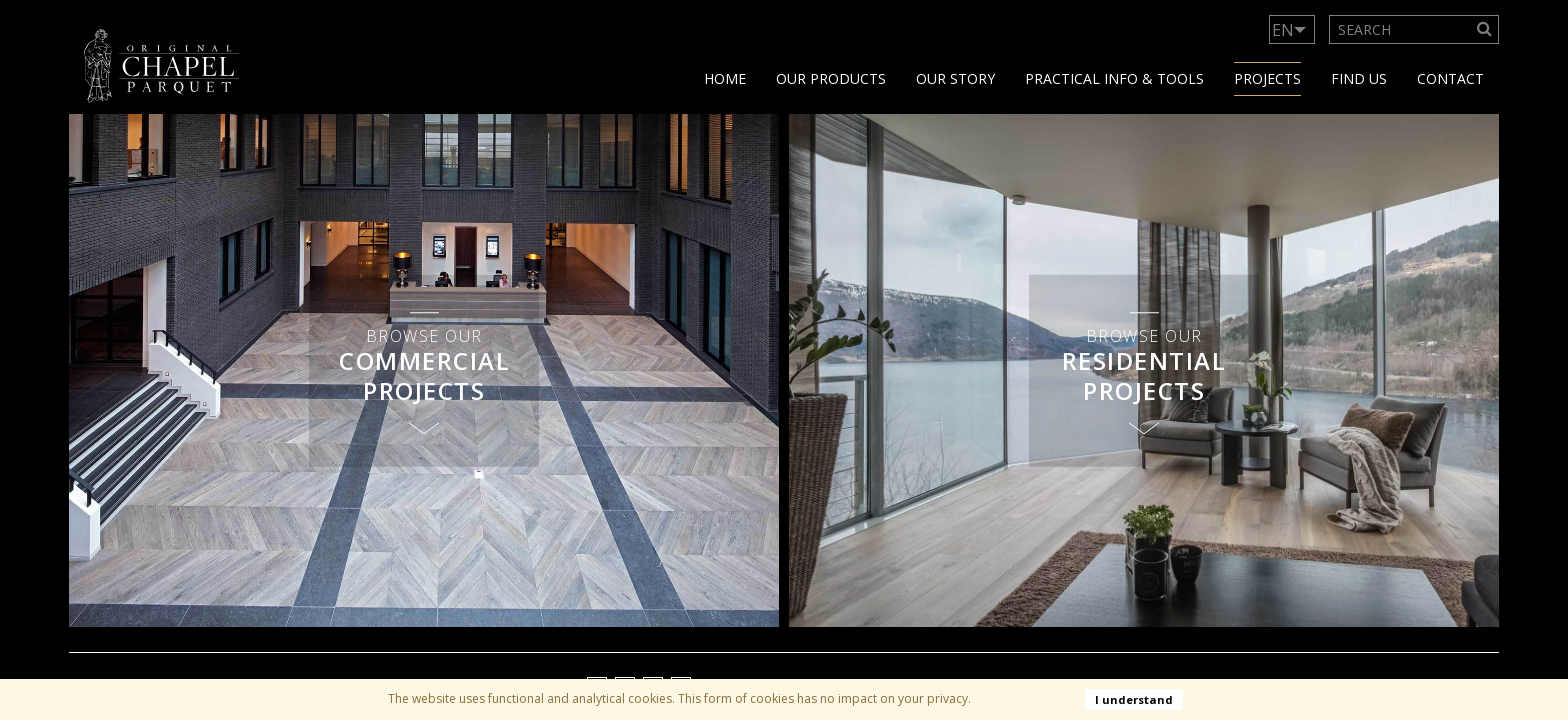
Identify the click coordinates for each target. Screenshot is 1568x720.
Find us (1359, 78)
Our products (831, 78)
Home (725, 78)
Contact (1450, 78)
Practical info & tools (1114, 78)
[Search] (1485, 29)
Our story (955, 78)
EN (1283, 30)
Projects (1267, 78)
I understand (1134, 699)
